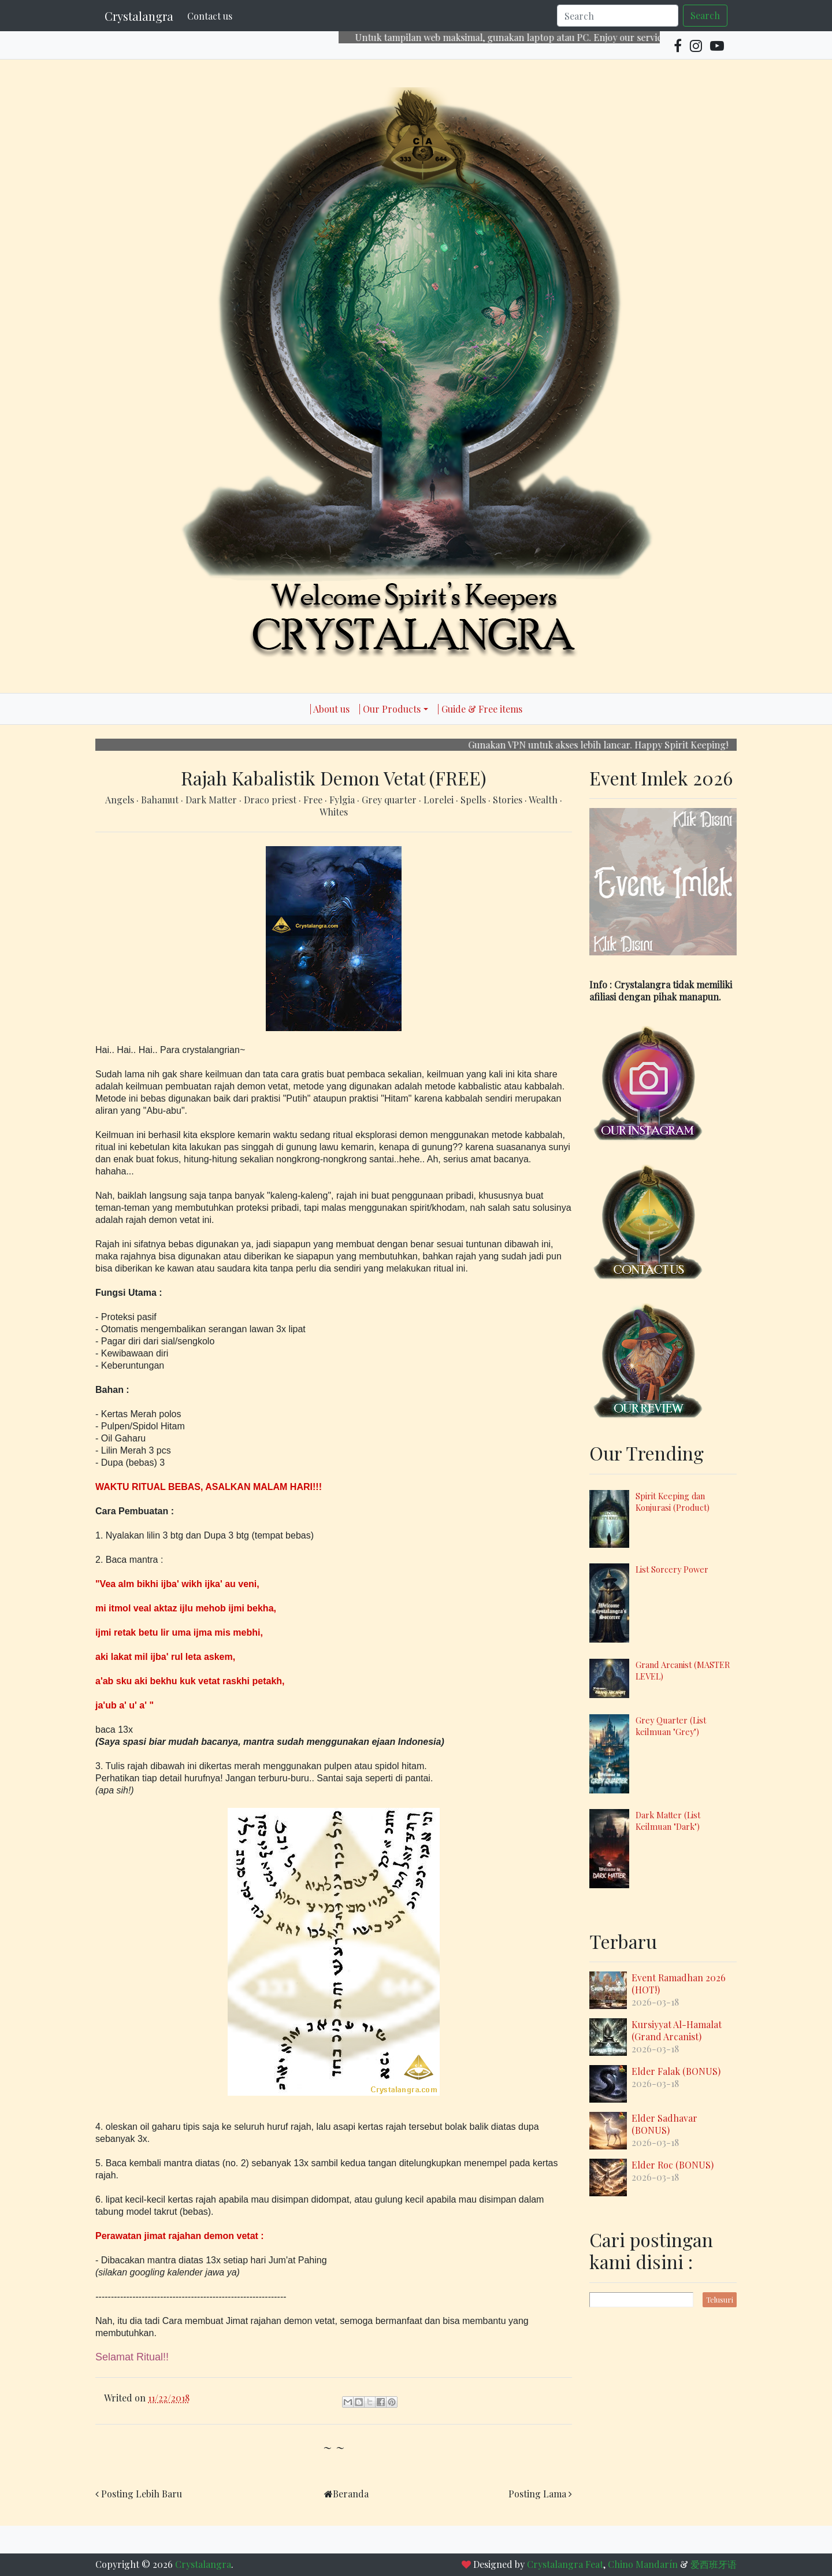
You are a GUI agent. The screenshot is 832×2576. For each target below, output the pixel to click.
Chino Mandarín (643, 2564)
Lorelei (440, 800)
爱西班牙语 (713, 2564)
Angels (120, 800)
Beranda (351, 2494)
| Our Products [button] (390, 709)
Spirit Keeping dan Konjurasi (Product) (673, 1501)
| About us (330, 709)
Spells (474, 800)
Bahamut (161, 800)
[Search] (617, 16)
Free (314, 800)
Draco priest (271, 800)
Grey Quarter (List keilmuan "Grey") (671, 1725)
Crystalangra (139, 16)
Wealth (544, 800)
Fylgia (343, 800)
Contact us (209, 16)
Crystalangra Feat (565, 2564)
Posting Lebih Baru (141, 2494)
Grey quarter (390, 800)
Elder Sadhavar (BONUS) (664, 2124)
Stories (509, 800)
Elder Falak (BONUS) (676, 2071)
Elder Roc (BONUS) (673, 2165)
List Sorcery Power (672, 1569)
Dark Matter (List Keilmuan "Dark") (668, 1820)
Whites (334, 812)
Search (705, 15)
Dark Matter (212, 800)
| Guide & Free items (479, 709)
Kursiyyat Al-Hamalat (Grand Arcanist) (677, 2030)
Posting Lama (537, 2494)
